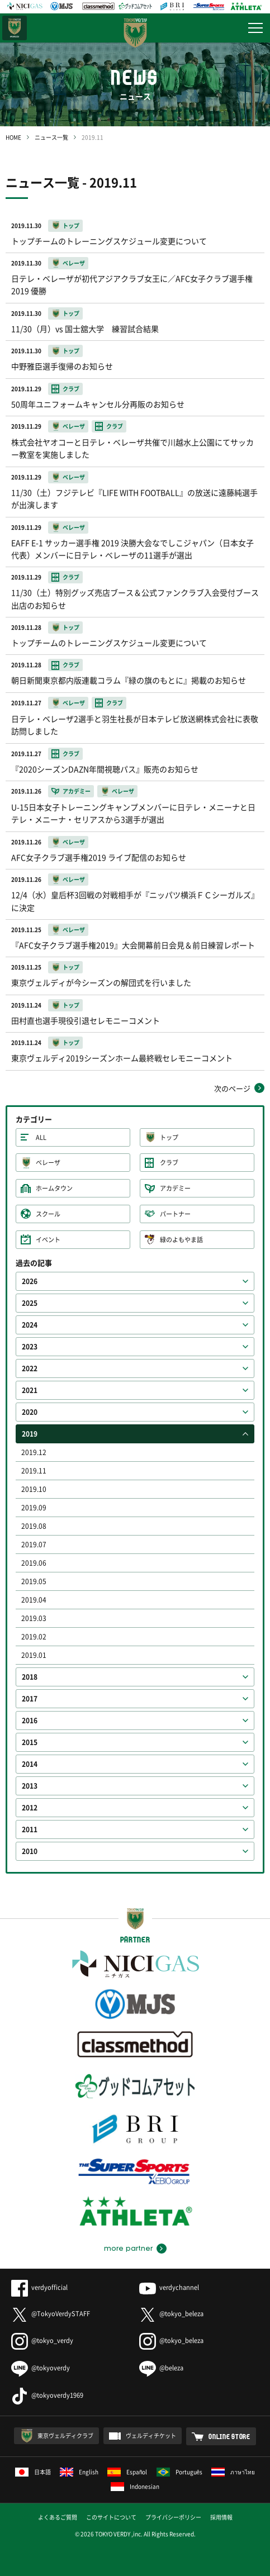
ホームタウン (54, 1188)
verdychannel (169, 2287)
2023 (29, 1347)
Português (180, 2472)
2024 (29, 1325)
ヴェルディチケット (151, 2435)
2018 (29, 1677)
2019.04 (33, 1600)
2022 (29, 1368)
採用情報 (221, 2517)
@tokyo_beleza (171, 2313)
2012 (29, 1808)
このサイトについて (111, 2517)
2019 (29, 1434)
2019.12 (33, 1452)
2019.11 (33, 1471)
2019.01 (33, 1655)
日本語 (33, 2472)
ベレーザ (48, 1162)
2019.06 (33, 1563)
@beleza (161, 2368)
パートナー (175, 1214)
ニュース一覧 (51, 137)
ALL (41, 1137)
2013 (29, 1786)
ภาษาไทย (233, 2472)
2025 (29, 1303)
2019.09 (33, 1508)
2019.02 (33, 1637)
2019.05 (33, 1581)
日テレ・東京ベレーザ (14, 28)
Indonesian (135, 2486)
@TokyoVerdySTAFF (50, 2313)
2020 (29, 1412)
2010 (29, 1851)
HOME (13, 137)
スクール (48, 1214)
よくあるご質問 (57, 2517)
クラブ (169, 1162)
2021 (29, 1390)
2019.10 (33, 1489)
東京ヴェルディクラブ (65, 2435)
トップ (169, 1137)
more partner (128, 2248)
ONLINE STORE (229, 2436)
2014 (29, 1764)
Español (127, 2472)
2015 (29, 1742)
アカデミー (175, 1188)
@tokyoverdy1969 (47, 2395)
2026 (29, 1281)
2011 (29, 1829)
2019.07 (33, 1544)
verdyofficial (39, 2287)
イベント (48, 1239)
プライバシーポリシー (173, 2517)
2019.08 (33, 1526)
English (79, 2472)
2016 (29, 1720)
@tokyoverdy (40, 2368)
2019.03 (33, 1618)
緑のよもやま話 (181, 1239)
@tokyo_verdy (42, 2340)
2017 (29, 1699)
